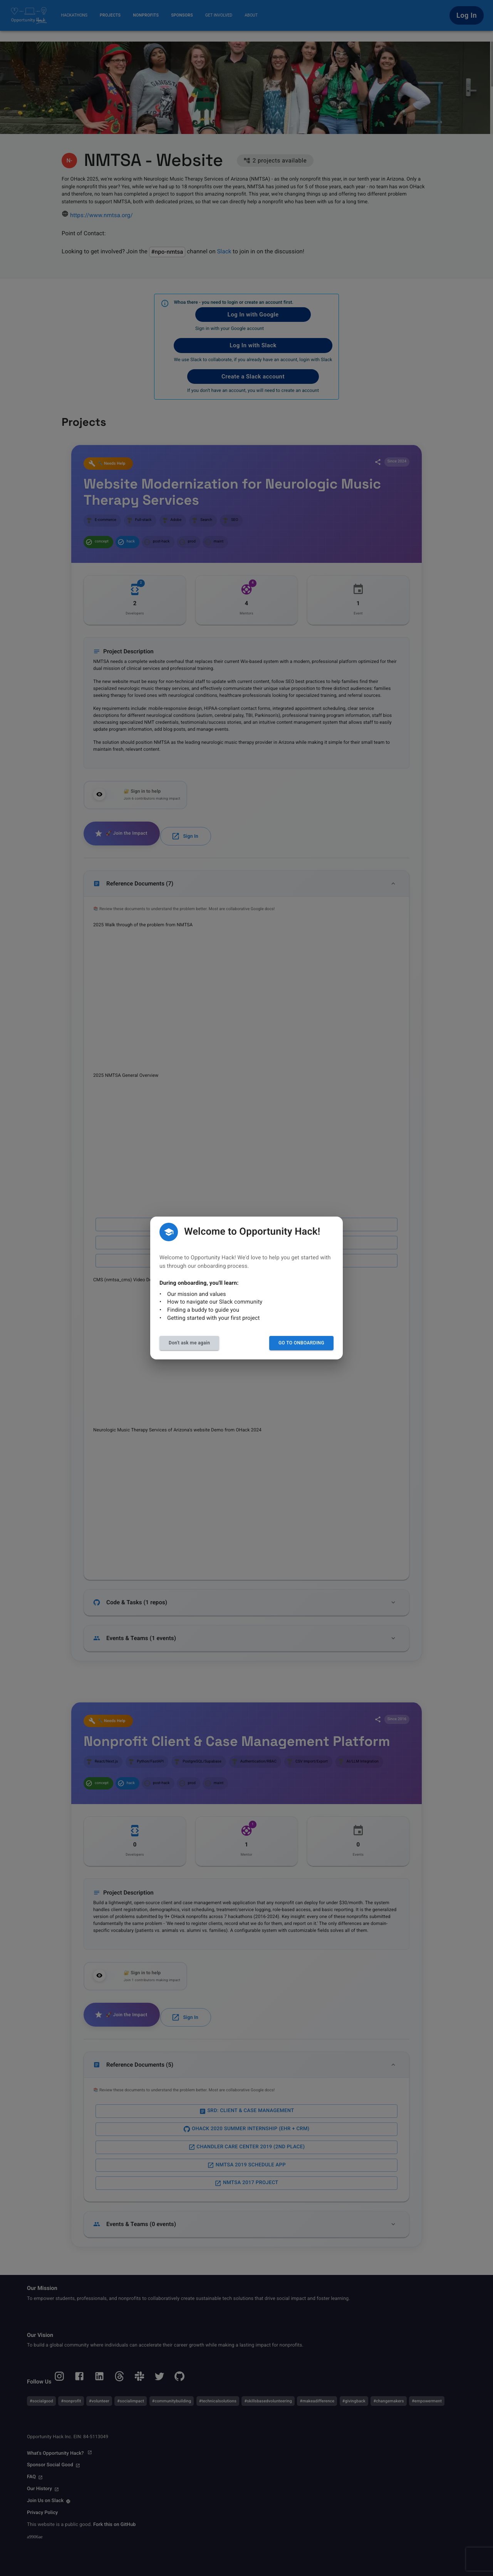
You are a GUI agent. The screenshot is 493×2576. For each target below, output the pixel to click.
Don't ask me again (189, 1343)
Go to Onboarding (301, 1343)
